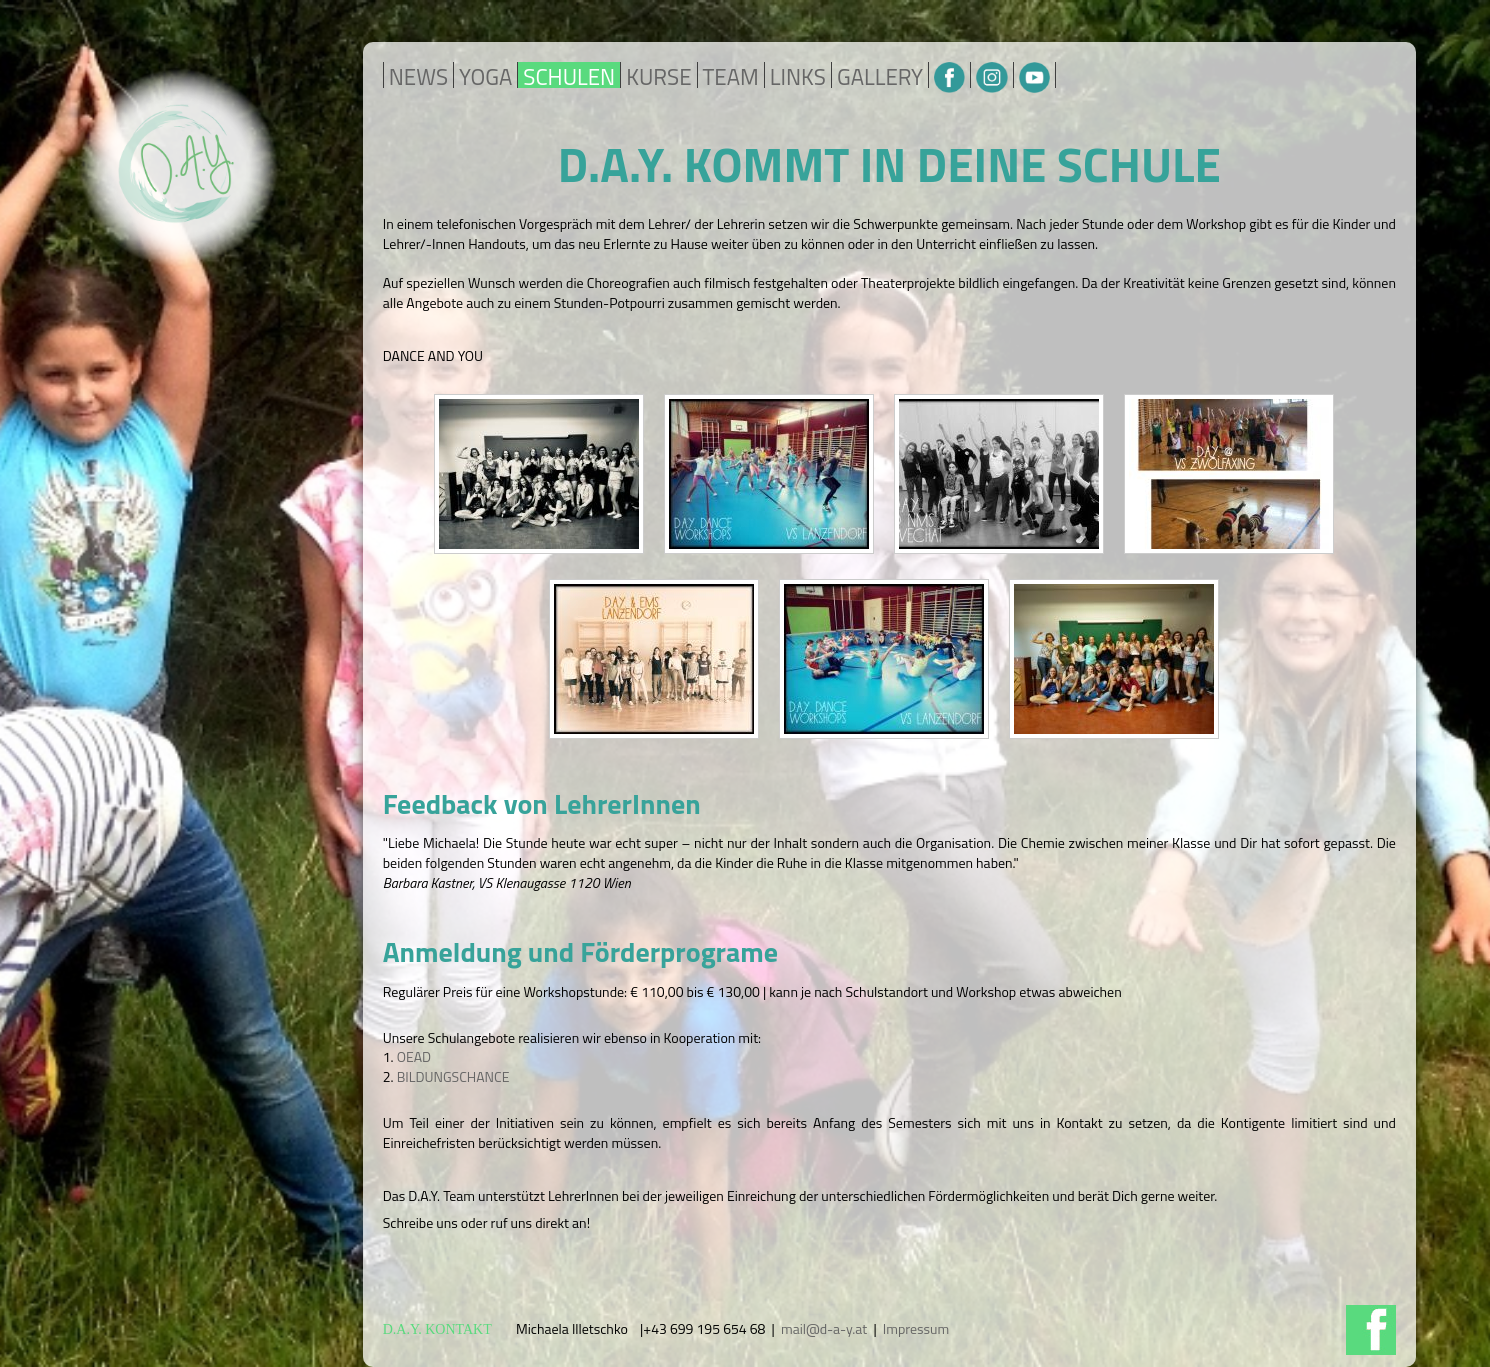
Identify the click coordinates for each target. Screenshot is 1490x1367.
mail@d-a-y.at (824, 1328)
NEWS (418, 77)
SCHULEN (569, 77)
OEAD (414, 1056)
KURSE (658, 77)
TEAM (731, 77)
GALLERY (880, 77)
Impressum (916, 1328)
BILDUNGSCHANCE (453, 1076)
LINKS (798, 77)
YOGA (485, 77)
